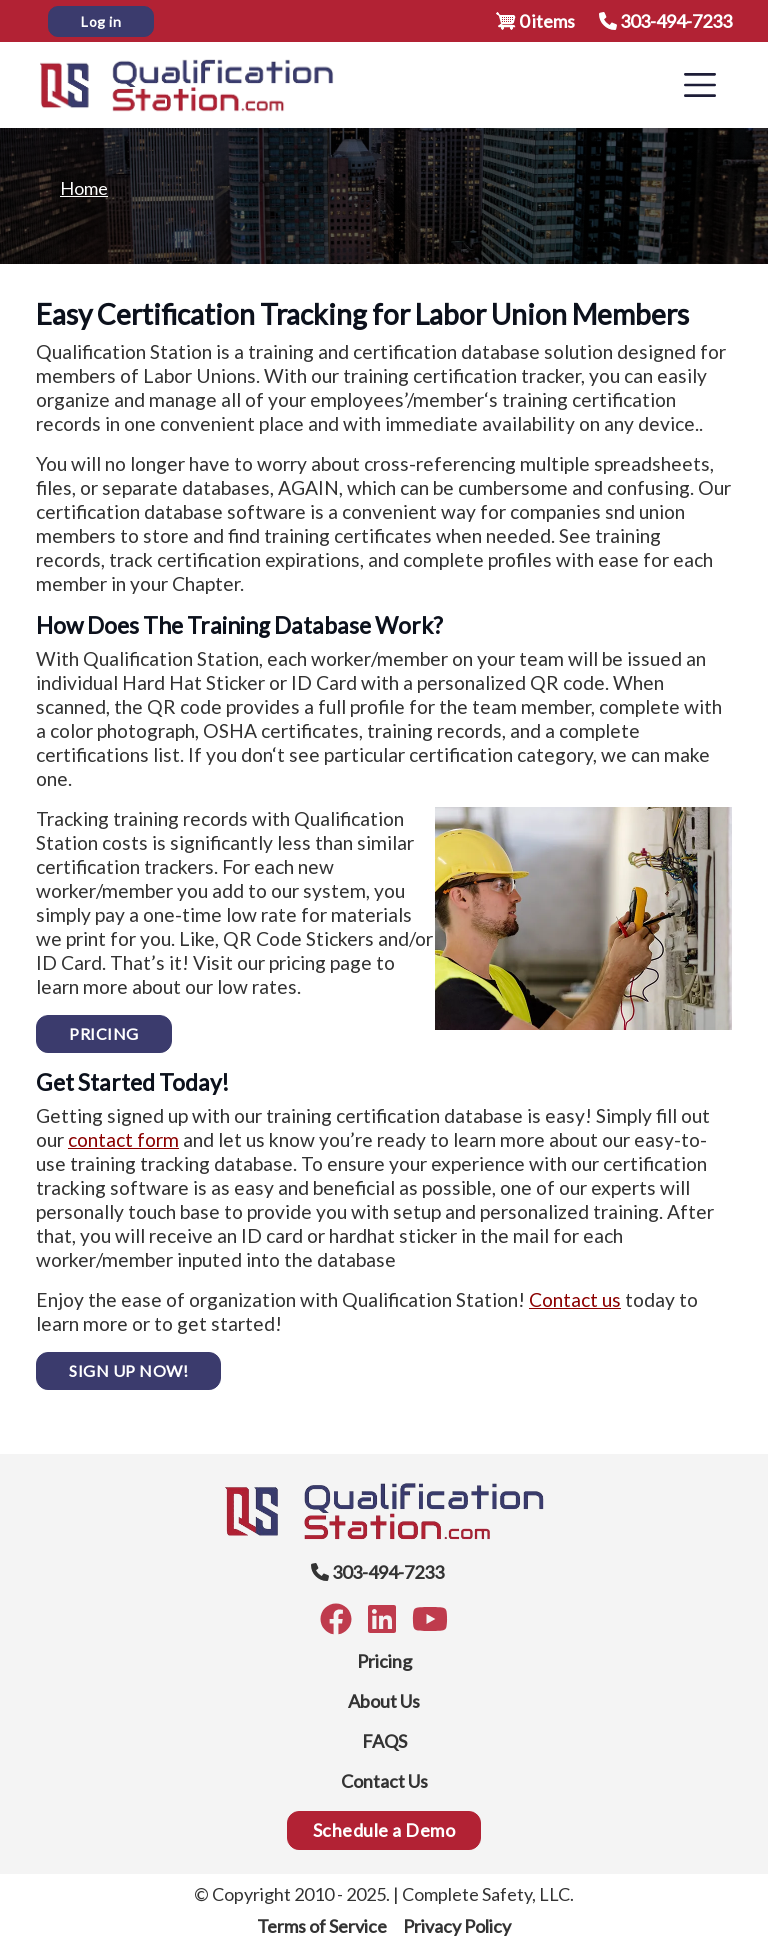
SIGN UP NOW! (128, 1370)
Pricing (384, 1661)
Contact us (575, 1299)
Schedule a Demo (384, 1830)
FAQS (384, 1741)
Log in (101, 21)
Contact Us (384, 1781)
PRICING (104, 1033)
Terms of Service (322, 1926)
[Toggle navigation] (700, 85)
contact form (123, 1139)
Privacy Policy (457, 1926)
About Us (384, 1701)
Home (84, 188)
